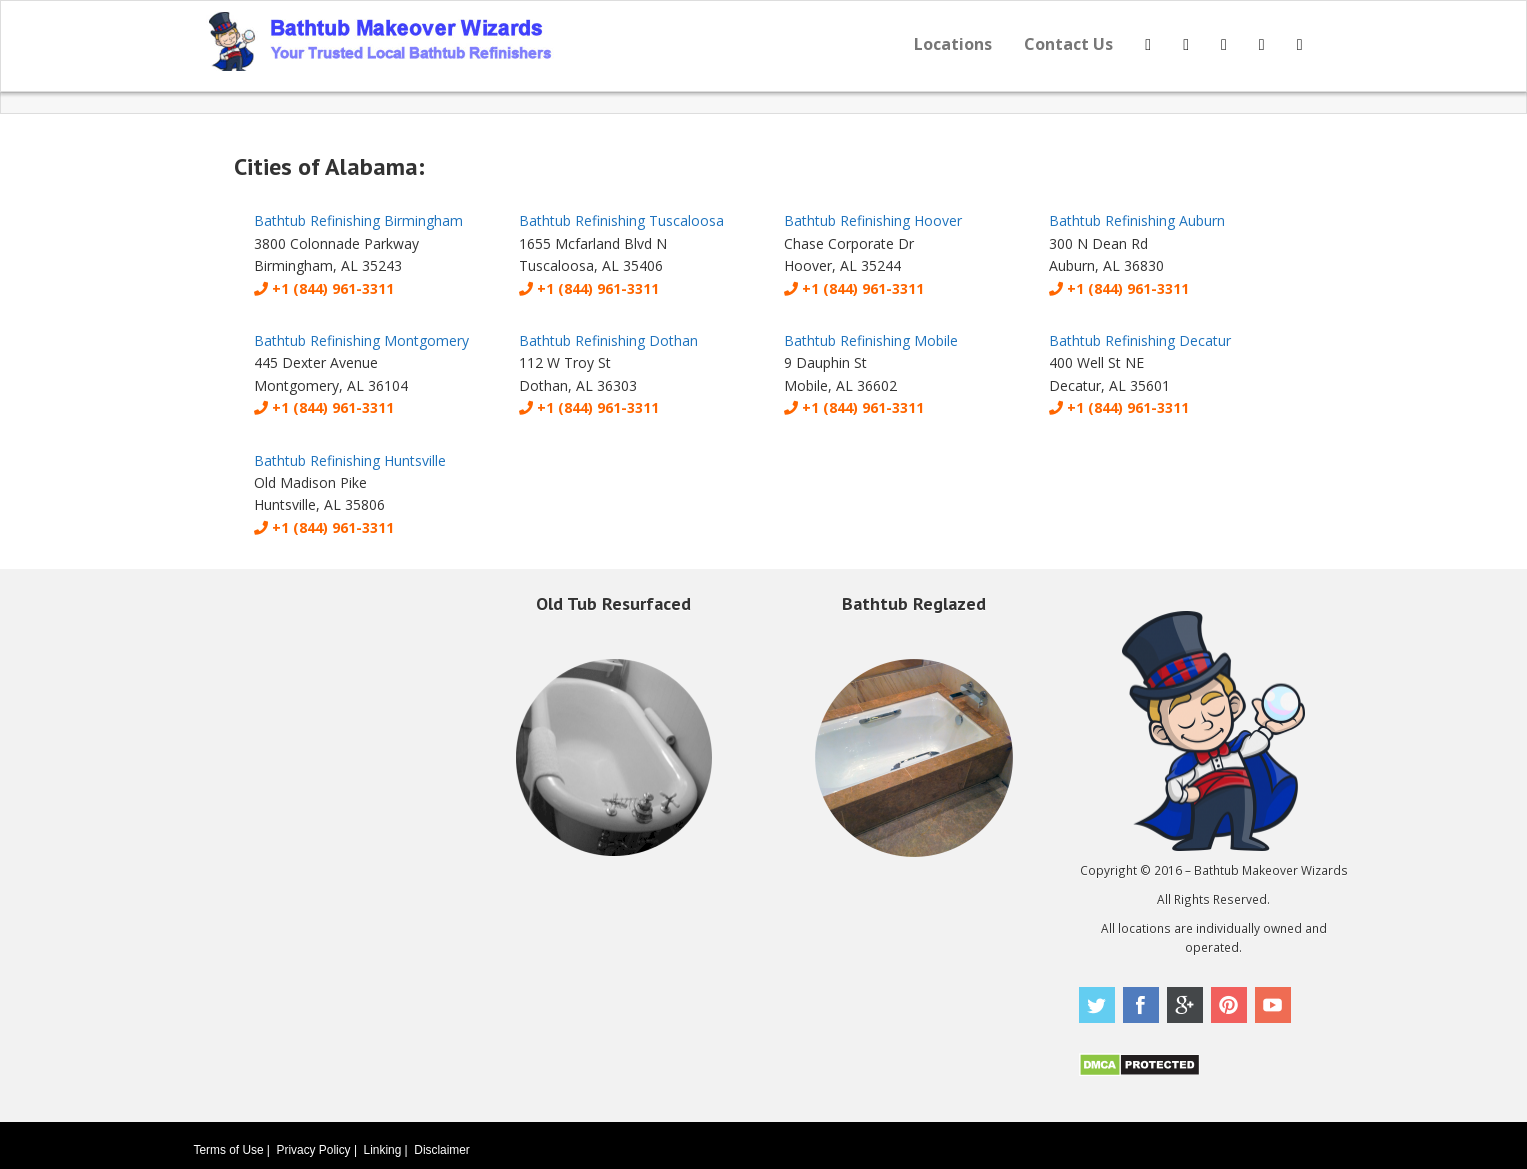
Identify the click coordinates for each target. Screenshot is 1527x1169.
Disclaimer (442, 1150)
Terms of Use (229, 1150)
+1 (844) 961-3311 (324, 288)
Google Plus (1185, 1005)
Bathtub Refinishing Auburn (1137, 220)
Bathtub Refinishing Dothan (608, 340)
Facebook (1141, 1005)
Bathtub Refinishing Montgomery (361, 340)
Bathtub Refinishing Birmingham (358, 220)
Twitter (1097, 1005)
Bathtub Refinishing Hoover (873, 220)
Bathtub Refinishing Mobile (871, 340)
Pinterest (1229, 1005)
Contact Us (1068, 44)
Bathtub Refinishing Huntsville (350, 460)
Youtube (1273, 1005)
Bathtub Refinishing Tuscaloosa (621, 220)
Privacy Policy (314, 1150)
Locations (953, 44)
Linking (383, 1150)
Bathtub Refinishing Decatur (1140, 340)
